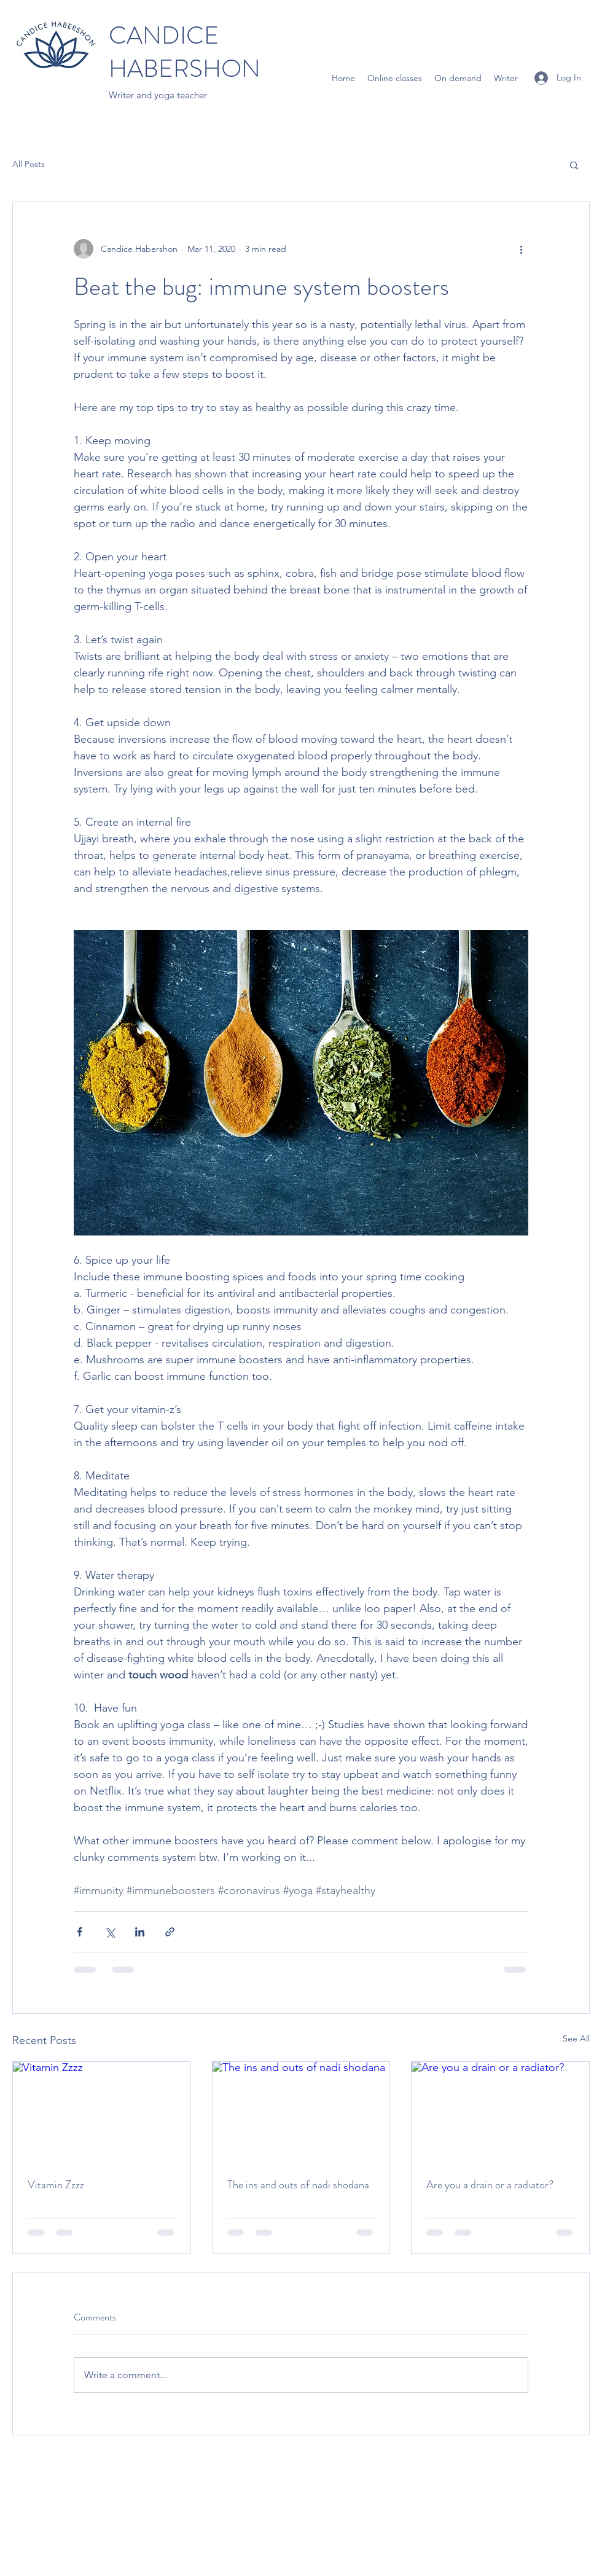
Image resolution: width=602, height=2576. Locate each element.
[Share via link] (170, 1932)
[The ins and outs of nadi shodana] (301, 2111)
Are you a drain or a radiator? (489, 2185)
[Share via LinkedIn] (140, 1932)
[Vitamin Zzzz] (101, 2111)
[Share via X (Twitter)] (109, 1932)
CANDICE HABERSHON (184, 52)
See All (576, 2038)
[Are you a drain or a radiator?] (500, 2111)
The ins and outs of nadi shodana (298, 2185)
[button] (574, 165)
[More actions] (521, 248)
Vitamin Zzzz (56, 2185)
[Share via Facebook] (79, 1932)
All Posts (28, 164)
